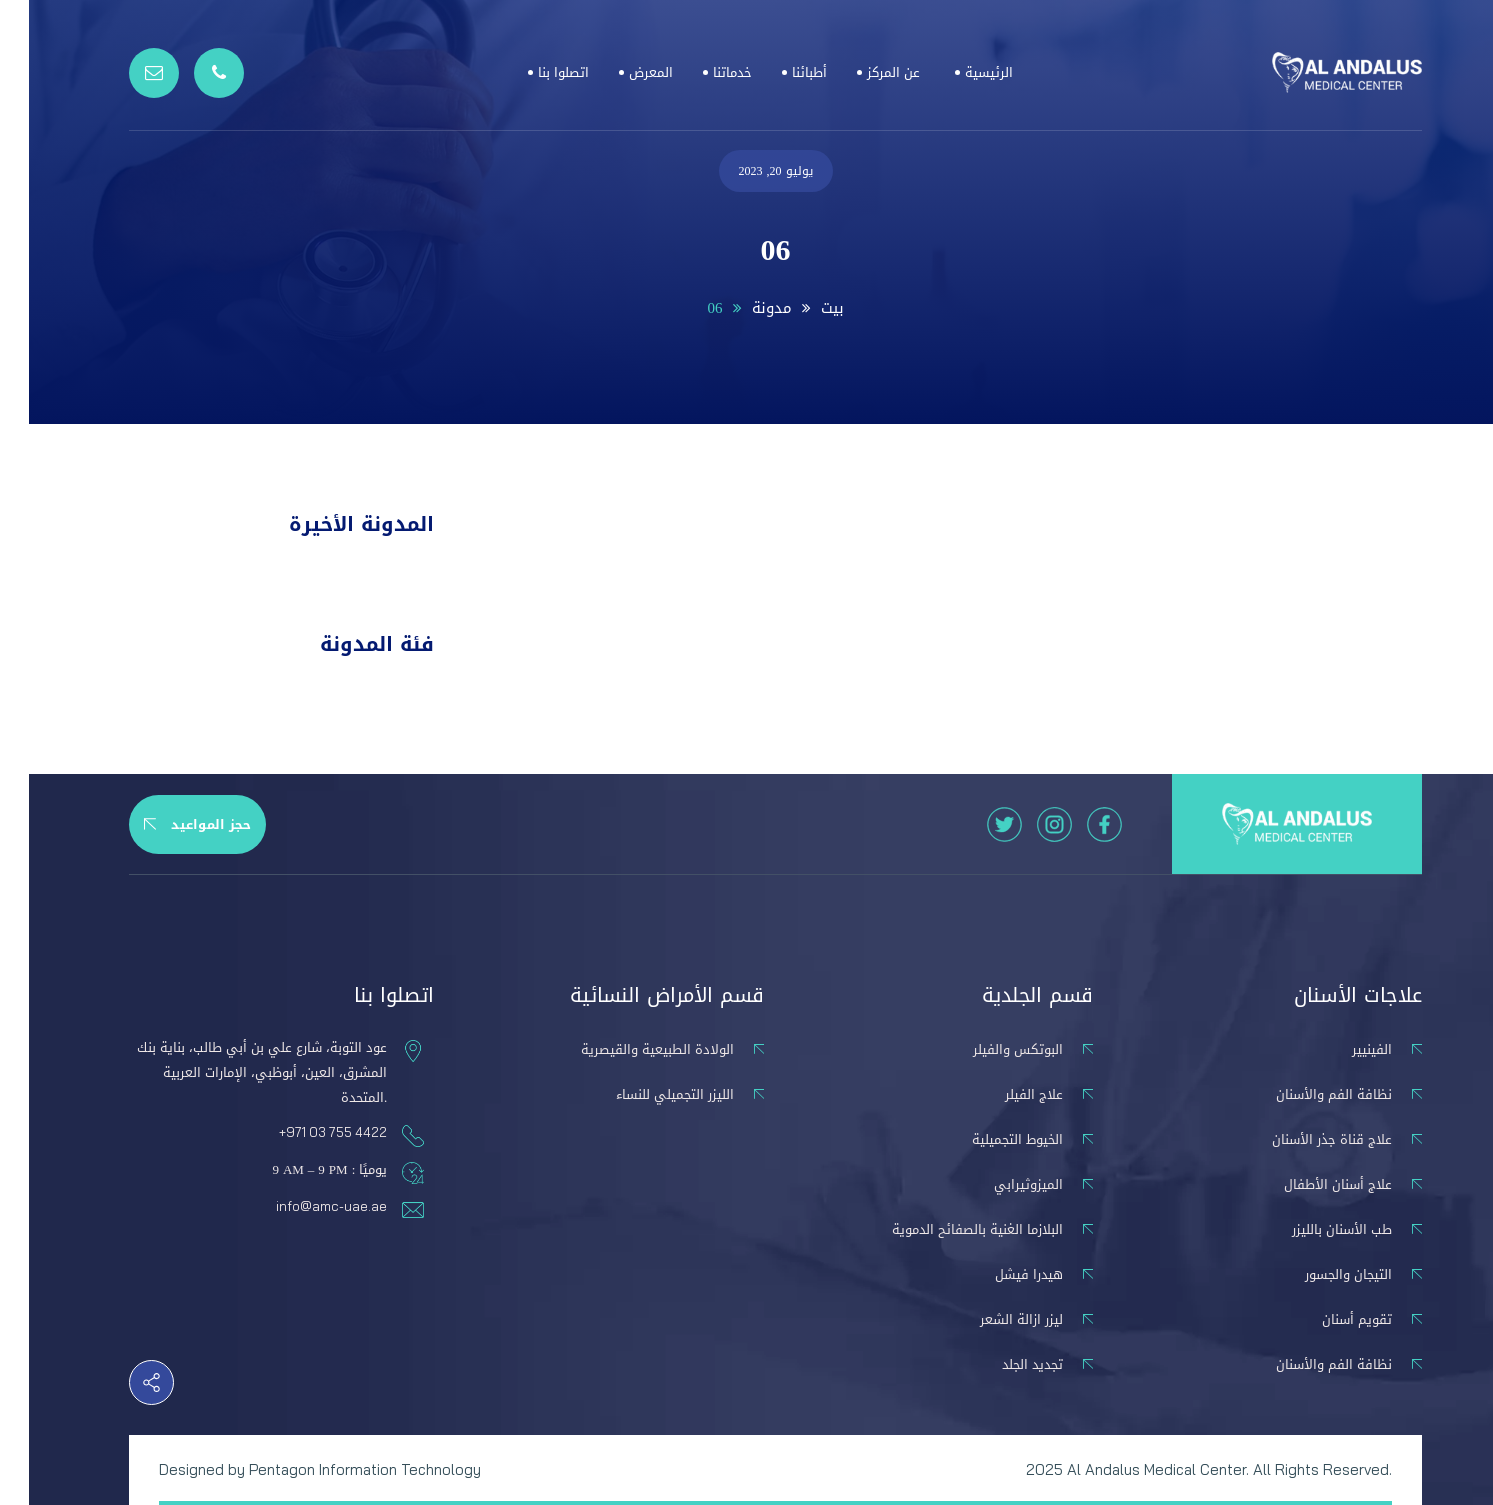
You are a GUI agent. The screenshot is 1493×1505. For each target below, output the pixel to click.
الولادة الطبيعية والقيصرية (628, 1049)
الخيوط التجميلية (988, 1139)
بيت (803, 308)
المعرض (622, 72)
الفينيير (1343, 1049)
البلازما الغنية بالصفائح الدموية (948, 1229)
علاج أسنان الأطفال (1309, 1184)
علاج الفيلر (1005, 1094)
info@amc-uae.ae (302, 1206)
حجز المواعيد (168, 824)
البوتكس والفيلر (989, 1049)
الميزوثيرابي (999, 1184)
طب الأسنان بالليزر (1313, 1229)
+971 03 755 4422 (304, 1132)
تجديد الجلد (1003, 1364)
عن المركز (864, 72)
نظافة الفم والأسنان (1305, 1094)
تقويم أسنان (1328, 1319)
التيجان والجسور (1319, 1274)
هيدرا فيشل (1000, 1274)
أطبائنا (780, 72)
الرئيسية (960, 72)
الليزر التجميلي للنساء (646, 1094)
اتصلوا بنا (534, 72)
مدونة (743, 308)
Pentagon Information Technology (336, 1469)
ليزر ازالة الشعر (992, 1319)
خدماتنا (703, 72)
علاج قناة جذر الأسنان (1303, 1139)
